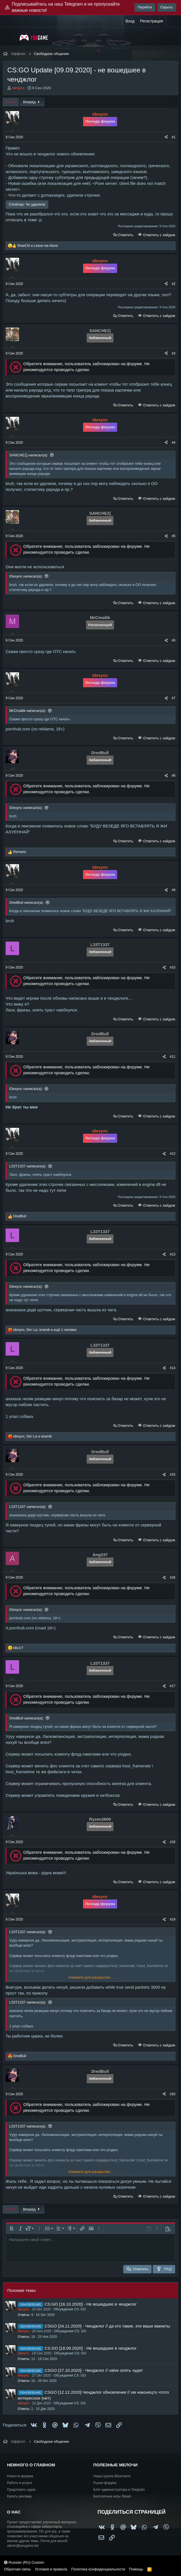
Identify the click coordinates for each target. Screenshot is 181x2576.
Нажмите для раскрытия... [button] (90, 1977)
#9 (173, 890)
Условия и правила (51, 2569)
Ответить (125, 235)
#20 (172, 2094)
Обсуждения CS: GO (70, 2309)
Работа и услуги (19, 2483)
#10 (172, 967)
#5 (173, 536)
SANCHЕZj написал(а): (28, 455)
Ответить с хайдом (158, 235)
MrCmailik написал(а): (27, 711)
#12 (172, 1154)
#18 (172, 1842)
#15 (172, 1474)
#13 (172, 1254)
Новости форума (20, 2476)
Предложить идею (21, 2490)
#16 (172, 1577)
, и (32, 1436)
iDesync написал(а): (26, 576)
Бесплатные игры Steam (112, 2496)
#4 (173, 443)
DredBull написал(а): (26, 902)
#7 (173, 698)
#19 (172, 1919)
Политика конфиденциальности (98, 2569)
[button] (11, 2228)
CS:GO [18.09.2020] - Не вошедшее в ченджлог (90, 2348)
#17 (172, 1686)
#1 (173, 137)
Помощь (136, 2569)
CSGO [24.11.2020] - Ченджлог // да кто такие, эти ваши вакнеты (107, 2326)
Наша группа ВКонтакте (112, 2476)
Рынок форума (104, 2483)
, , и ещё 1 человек (44, 1330)
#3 (173, 353)
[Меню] (10, 36)
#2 (173, 284)
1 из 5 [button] (11, 102)
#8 (173, 776)
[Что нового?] (171, 21)
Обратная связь (17, 2569)
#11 (172, 1057)
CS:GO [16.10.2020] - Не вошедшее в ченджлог (90, 2304)
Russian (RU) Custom (24, 2562)
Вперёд (32, 102)
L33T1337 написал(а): (27, 1166)
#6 (173, 640)
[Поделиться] (166, 137)
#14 (172, 1368)
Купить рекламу (19, 2496)
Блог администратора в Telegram (119, 2490)
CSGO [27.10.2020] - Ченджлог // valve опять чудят (93, 2370)
